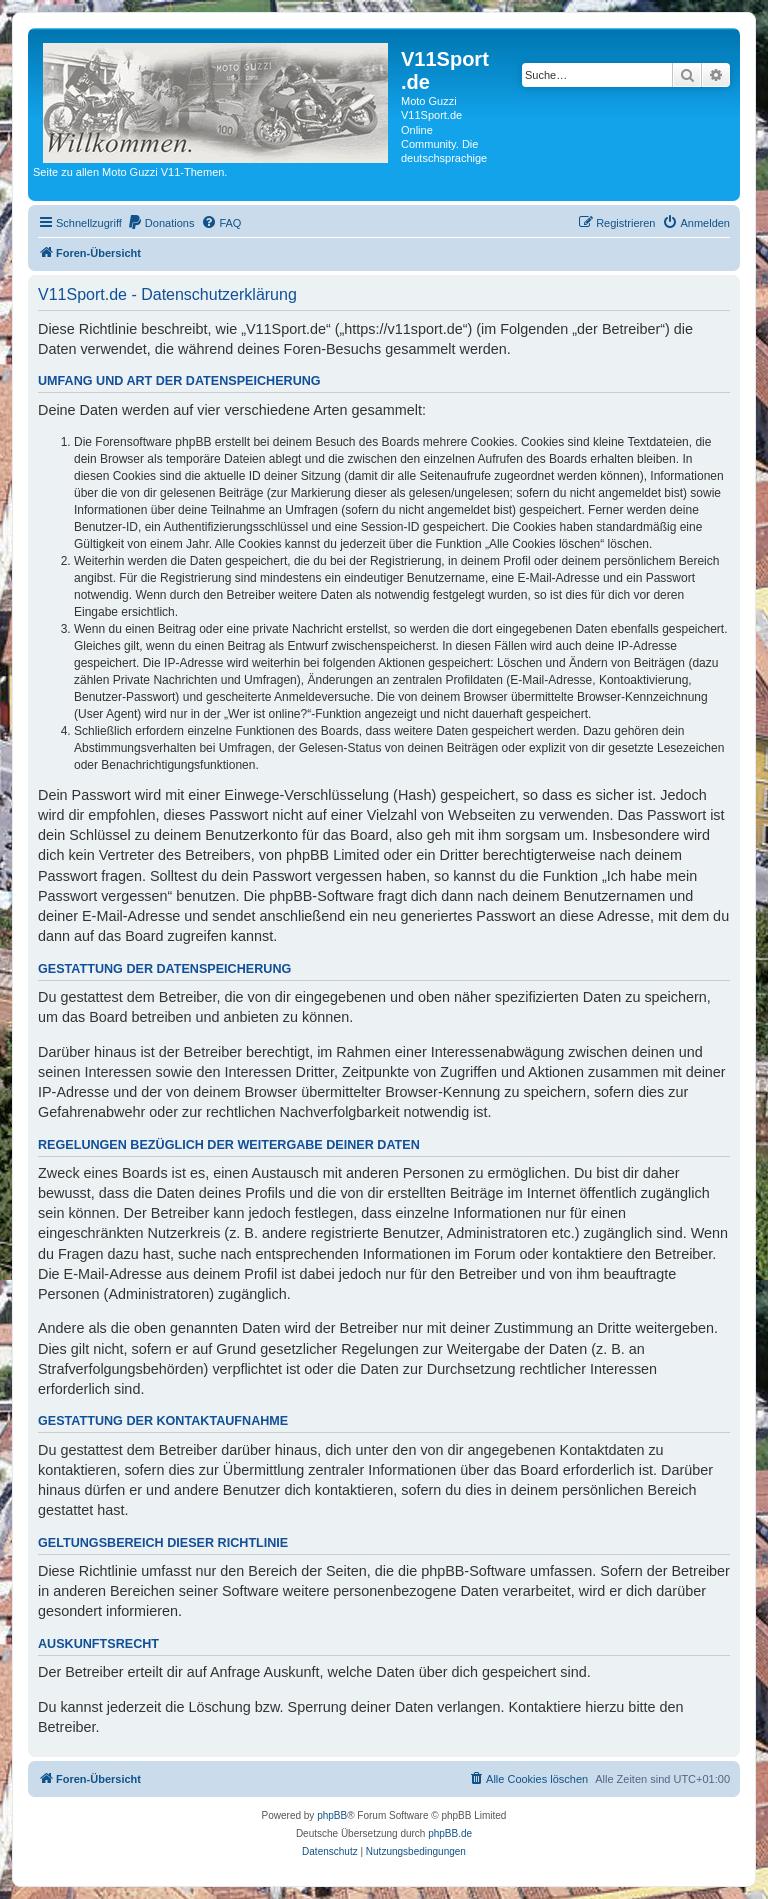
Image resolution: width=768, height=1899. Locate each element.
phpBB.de (450, 1833)
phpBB (332, 1815)
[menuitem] (161, 223)
